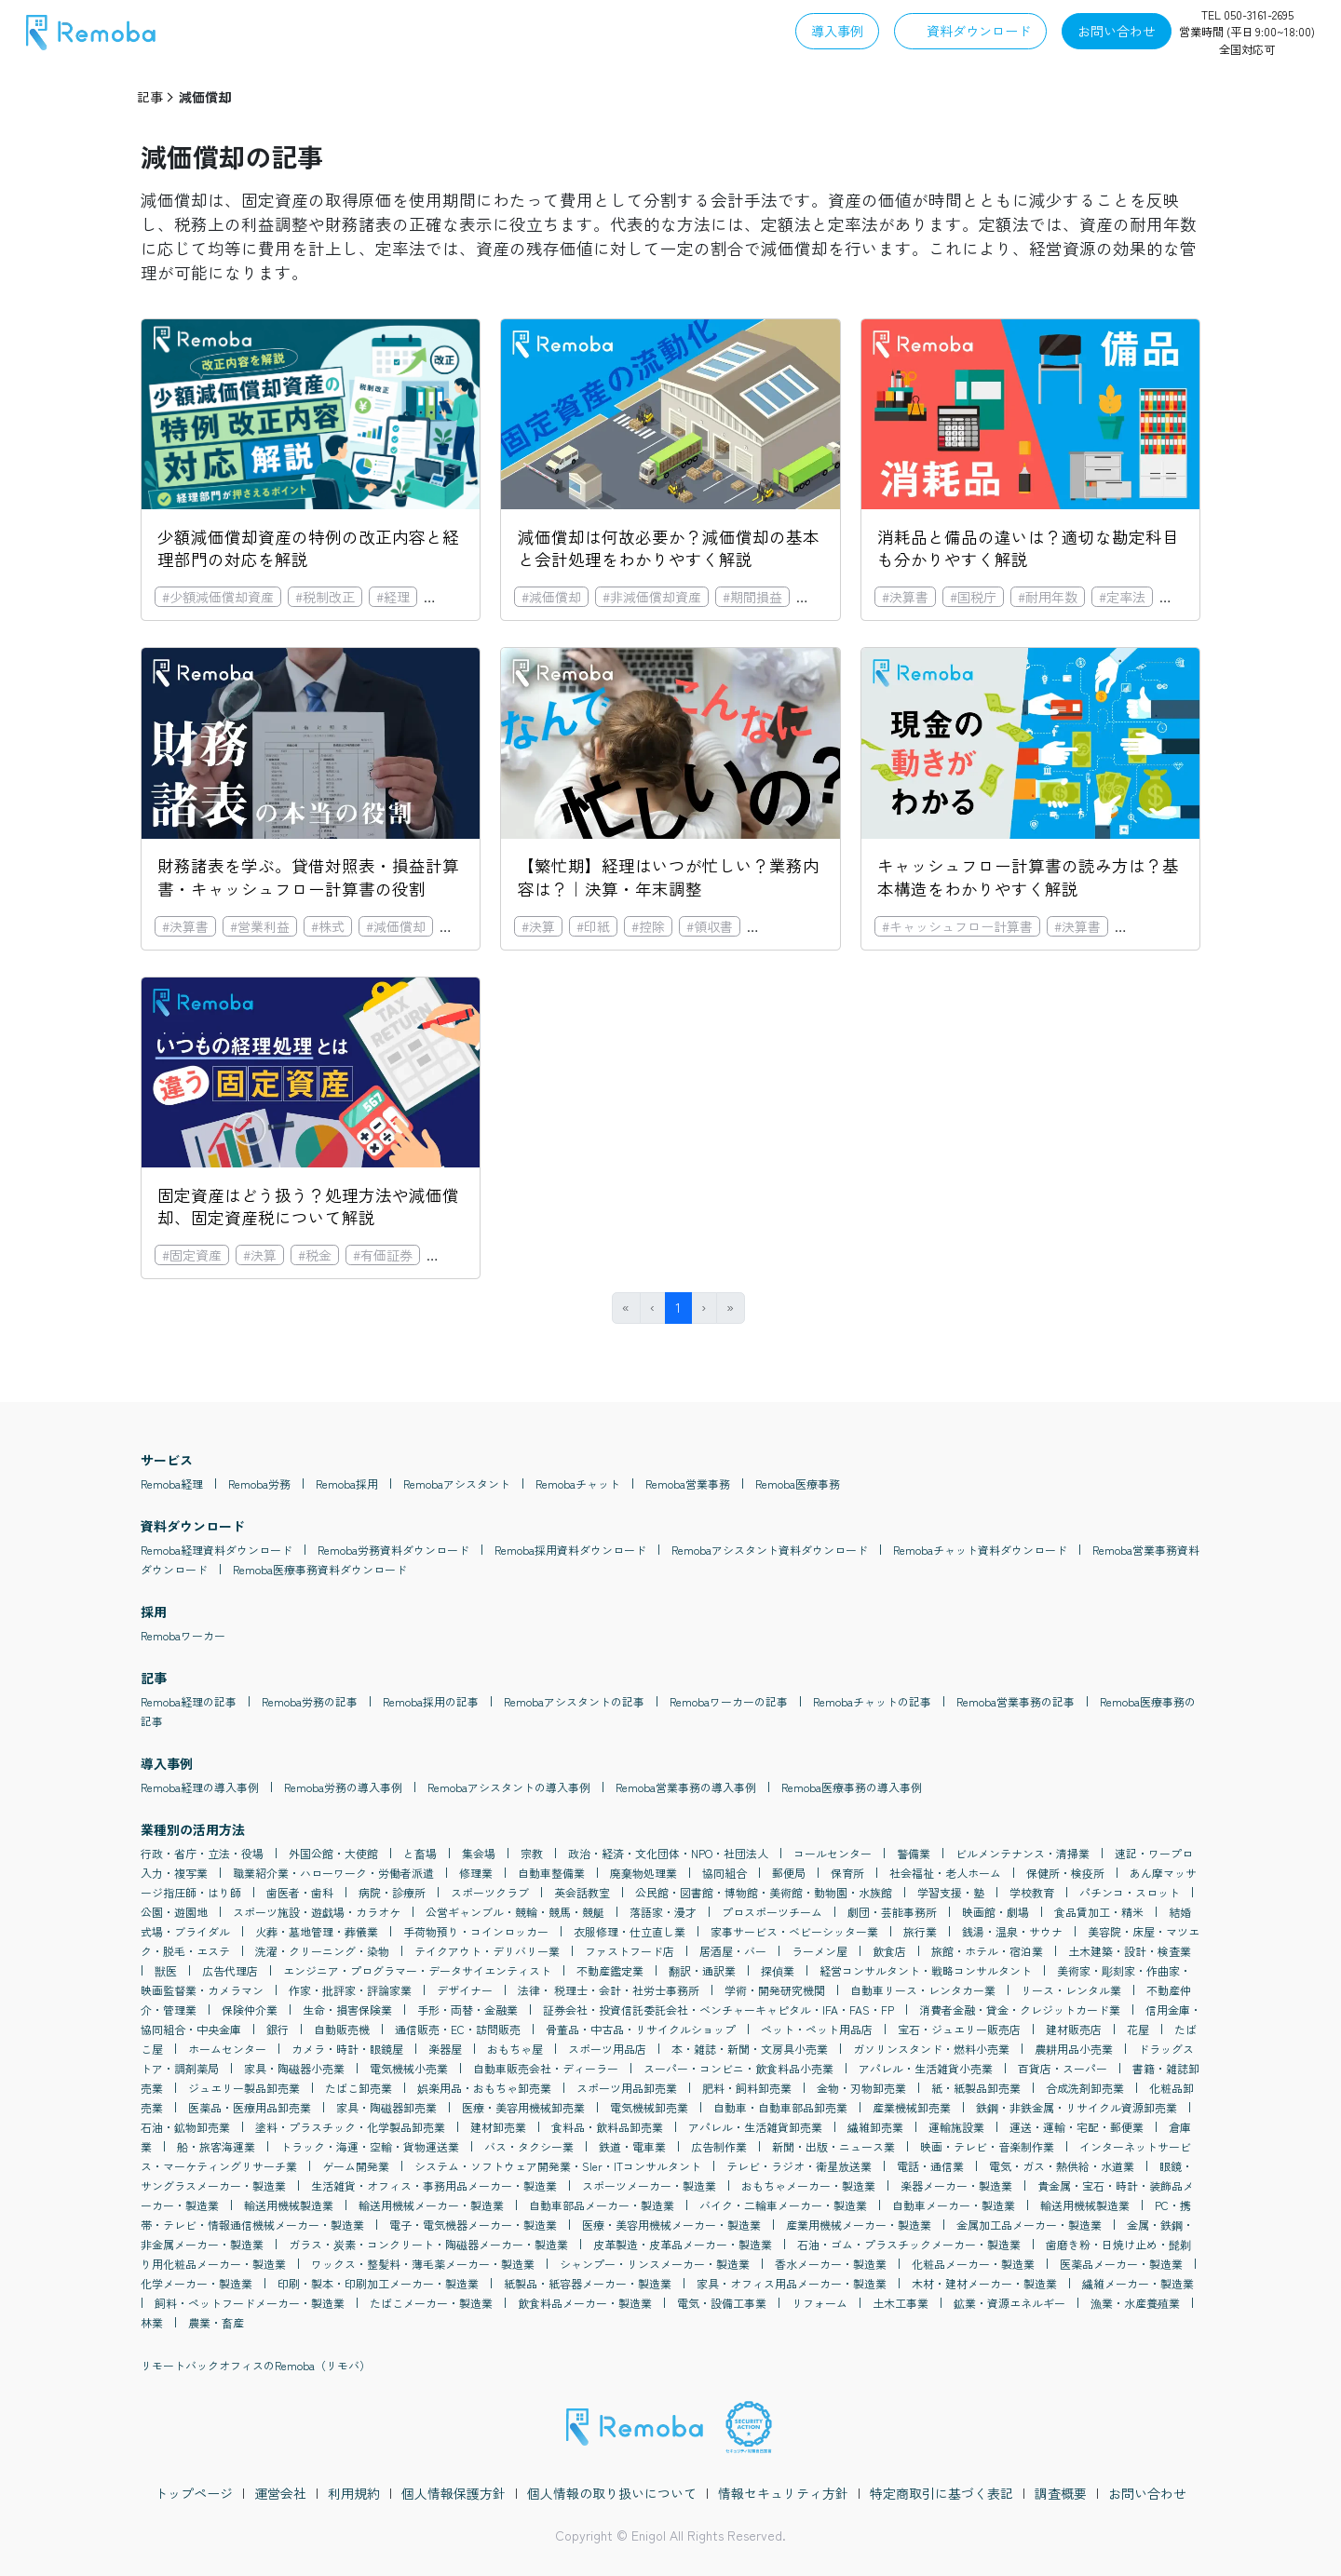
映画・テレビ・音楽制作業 (987, 2146)
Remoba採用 (347, 1483)
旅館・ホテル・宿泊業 (987, 1951)
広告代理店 (230, 1970)
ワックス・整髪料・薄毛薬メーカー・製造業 (423, 2264)
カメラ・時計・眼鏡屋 (347, 2049)
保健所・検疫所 (1065, 1873)
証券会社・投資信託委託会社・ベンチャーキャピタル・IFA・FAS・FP (718, 2009)
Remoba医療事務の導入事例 (851, 1787)
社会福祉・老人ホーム (945, 1873)
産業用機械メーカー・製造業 (858, 2224)
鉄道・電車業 (632, 2146)
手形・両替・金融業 (467, 2009)
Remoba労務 (259, 1483)
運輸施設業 (956, 2127)
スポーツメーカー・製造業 (649, 2185)
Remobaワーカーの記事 (729, 1701)
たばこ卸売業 (358, 2088)
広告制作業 (719, 2146)
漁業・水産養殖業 (1135, 2303)
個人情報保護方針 (453, 2493)
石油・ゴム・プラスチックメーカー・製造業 (909, 2244)
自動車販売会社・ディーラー (545, 2068)
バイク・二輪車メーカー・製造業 (783, 2205)
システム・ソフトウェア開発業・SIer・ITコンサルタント (557, 2166)
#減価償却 (551, 596)
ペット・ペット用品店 (817, 2029)
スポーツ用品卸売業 (626, 2088)
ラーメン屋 (819, 1951)
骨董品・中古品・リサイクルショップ (641, 2029)
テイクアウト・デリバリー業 (487, 1951)
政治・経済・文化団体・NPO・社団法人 (668, 1853)
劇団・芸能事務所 (892, 1912)
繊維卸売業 (875, 2127)
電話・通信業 (930, 2166)
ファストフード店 (629, 1951)
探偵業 (777, 1970)
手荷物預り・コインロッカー (476, 1931)
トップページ (194, 2493)
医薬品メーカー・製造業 (1121, 2264)
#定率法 (1122, 596)
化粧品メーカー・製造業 (973, 2264)
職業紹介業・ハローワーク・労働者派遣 (333, 1873)
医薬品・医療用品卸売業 (249, 2107)
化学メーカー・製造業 (196, 2283)
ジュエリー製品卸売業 (244, 2088)
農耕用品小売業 (1074, 2049)
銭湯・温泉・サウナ (1012, 1931)
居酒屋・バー (732, 1951)
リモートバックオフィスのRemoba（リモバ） (256, 2365)
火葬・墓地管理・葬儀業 (316, 1931)
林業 (152, 2322)
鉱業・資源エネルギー (1009, 2303)
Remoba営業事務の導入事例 (686, 1787)
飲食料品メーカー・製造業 (585, 2303)
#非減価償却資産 (652, 596)
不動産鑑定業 (609, 1970)
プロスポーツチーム (772, 1912)
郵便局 (789, 1873)
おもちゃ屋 (515, 2049)
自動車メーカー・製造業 (953, 2205)
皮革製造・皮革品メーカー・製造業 (682, 2244)
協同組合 (724, 1873)
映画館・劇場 (995, 1912)
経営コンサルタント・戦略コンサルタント (926, 1970)
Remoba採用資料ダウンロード (570, 1550)
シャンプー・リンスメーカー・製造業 (655, 2264)
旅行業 (920, 1931)
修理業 (476, 1873)
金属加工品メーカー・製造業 (1029, 2224)
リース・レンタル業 (1071, 1990)
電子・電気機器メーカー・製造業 (473, 2224)
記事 (150, 97)
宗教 (532, 1853)
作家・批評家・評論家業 (350, 1990)
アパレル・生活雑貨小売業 (926, 2068)
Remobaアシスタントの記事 (574, 1701)
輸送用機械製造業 (288, 2205)
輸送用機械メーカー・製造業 (431, 2205)
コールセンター (832, 1853)
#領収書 (709, 926)
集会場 (478, 1853)
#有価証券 (383, 1255)
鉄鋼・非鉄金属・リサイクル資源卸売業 (1076, 2107)
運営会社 (280, 2493)
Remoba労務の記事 (310, 1701)
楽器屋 (445, 2049)
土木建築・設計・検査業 (1129, 1951)
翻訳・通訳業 (702, 1970)
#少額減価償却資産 (218, 596)
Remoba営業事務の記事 (1015, 1701)
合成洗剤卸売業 (1085, 2088)
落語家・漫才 (663, 1912)
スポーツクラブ (490, 1892)
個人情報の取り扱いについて (612, 2493)
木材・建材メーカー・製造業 (984, 2283)
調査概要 (1061, 2493)
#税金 (315, 1255)
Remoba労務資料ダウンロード (393, 1550)
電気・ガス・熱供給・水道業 (1061, 2166)
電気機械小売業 (409, 2068)
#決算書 (905, 596)
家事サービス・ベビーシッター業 (794, 1931)
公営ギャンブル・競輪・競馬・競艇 (515, 1912)
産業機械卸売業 (912, 2107)
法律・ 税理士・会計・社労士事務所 (608, 1990)
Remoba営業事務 (687, 1483)
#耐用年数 (1047, 596)
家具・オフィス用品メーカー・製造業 (792, 2283)
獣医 (166, 1970)
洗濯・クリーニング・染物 (322, 1951)
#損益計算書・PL (1172, 926)
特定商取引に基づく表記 (941, 2493)
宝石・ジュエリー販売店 (959, 2029)
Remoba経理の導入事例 (200, 1787)
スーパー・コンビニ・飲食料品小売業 (738, 2068)
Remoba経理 (172, 1483)
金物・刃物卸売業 (861, 2088)
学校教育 (1031, 1892)
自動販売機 (342, 2029)
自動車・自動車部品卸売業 (780, 2107)
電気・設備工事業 (721, 2303)
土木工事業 (900, 2303)
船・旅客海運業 (216, 2146)
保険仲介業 (250, 2009)
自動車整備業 (551, 1873)
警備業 (913, 1853)
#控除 (648, 926)
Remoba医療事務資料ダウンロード (320, 1569)
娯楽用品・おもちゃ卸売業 (484, 2088)
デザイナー (465, 1990)
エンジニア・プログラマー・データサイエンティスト (417, 1970)
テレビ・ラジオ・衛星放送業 (799, 2166)
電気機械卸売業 (649, 2107)
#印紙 (593, 926)
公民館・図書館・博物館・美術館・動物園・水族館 (763, 1892)
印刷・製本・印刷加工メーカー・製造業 (378, 2283)
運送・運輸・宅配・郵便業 (1076, 2127)
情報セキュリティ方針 (783, 2493)
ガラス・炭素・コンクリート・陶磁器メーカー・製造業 (428, 2244)
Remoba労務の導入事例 (343, 1787)
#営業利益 (260, 926)
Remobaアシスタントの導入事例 (508, 1787)
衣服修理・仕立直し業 (629, 1931)
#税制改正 (325, 596)
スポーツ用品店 (607, 2049)
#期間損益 (752, 596)
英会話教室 (582, 1892)
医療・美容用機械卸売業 (523, 2107)
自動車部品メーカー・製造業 (601, 2205)
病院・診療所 (392, 1892)
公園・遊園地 (174, 1912)
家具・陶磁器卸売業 (386, 2107)
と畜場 (420, 1853)
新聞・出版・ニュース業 (833, 2146)
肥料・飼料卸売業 (747, 2088)
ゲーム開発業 (355, 2166)
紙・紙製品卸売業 (976, 2088)
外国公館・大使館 (333, 1853)
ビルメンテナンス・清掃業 (1022, 1853)
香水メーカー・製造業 (831, 2264)
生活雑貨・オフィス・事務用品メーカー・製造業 (434, 2185)
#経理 (393, 596)
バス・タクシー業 (529, 2146)
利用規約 (354, 2493)
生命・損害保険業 (347, 2009)
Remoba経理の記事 (189, 1701)
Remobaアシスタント (456, 1483)
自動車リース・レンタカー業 (923, 1990)
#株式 (328, 926)
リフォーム (819, 2303)
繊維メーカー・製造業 (1138, 2283)
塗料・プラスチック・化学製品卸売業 (350, 2127)
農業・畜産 (216, 2322)
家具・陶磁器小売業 (294, 2068)
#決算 (538, 926)
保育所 (847, 1873)
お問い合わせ (1147, 2493)
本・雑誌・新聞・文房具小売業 (749, 2049)
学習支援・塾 (950, 1892)
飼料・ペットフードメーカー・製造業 (250, 2303)
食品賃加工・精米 (1099, 1912)
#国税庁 (973, 596)
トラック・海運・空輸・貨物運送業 (369, 2146)
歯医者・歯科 (299, 1892)
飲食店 (889, 1951)
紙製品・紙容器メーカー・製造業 (587, 2283)
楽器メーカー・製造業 (956, 2185)
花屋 (1138, 2029)
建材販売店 (1074, 2029)
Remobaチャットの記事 (872, 1701)
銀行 (277, 2029)
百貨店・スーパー (1062, 2068)
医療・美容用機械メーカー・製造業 (671, 2224)
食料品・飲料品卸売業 (607, 2127)
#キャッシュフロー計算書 (957, 926)
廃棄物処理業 (643, 1873)
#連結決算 (784, 926)
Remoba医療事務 (797, 1483)
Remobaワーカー (183, 1635)
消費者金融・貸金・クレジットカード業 (1019, 2009)
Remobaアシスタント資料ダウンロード (769, 1550)
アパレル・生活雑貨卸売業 (755, 2127)
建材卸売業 (498, 2127)
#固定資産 (461, 596)
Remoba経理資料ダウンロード (216, 1550)
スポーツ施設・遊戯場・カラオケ (316, 1912)
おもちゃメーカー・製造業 (808, 2185)
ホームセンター (227, 2049)
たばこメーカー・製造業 (431, 2303)
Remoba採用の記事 (431, 1701)
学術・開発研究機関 (775, 1990)
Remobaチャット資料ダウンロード (980, 1550)
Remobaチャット (577, 1483)
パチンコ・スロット (1129, 1892)
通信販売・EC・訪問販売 (458, 2029)
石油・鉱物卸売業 (185, 2127)
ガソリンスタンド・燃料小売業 (931, 2049)
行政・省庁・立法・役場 (202, 1853)
